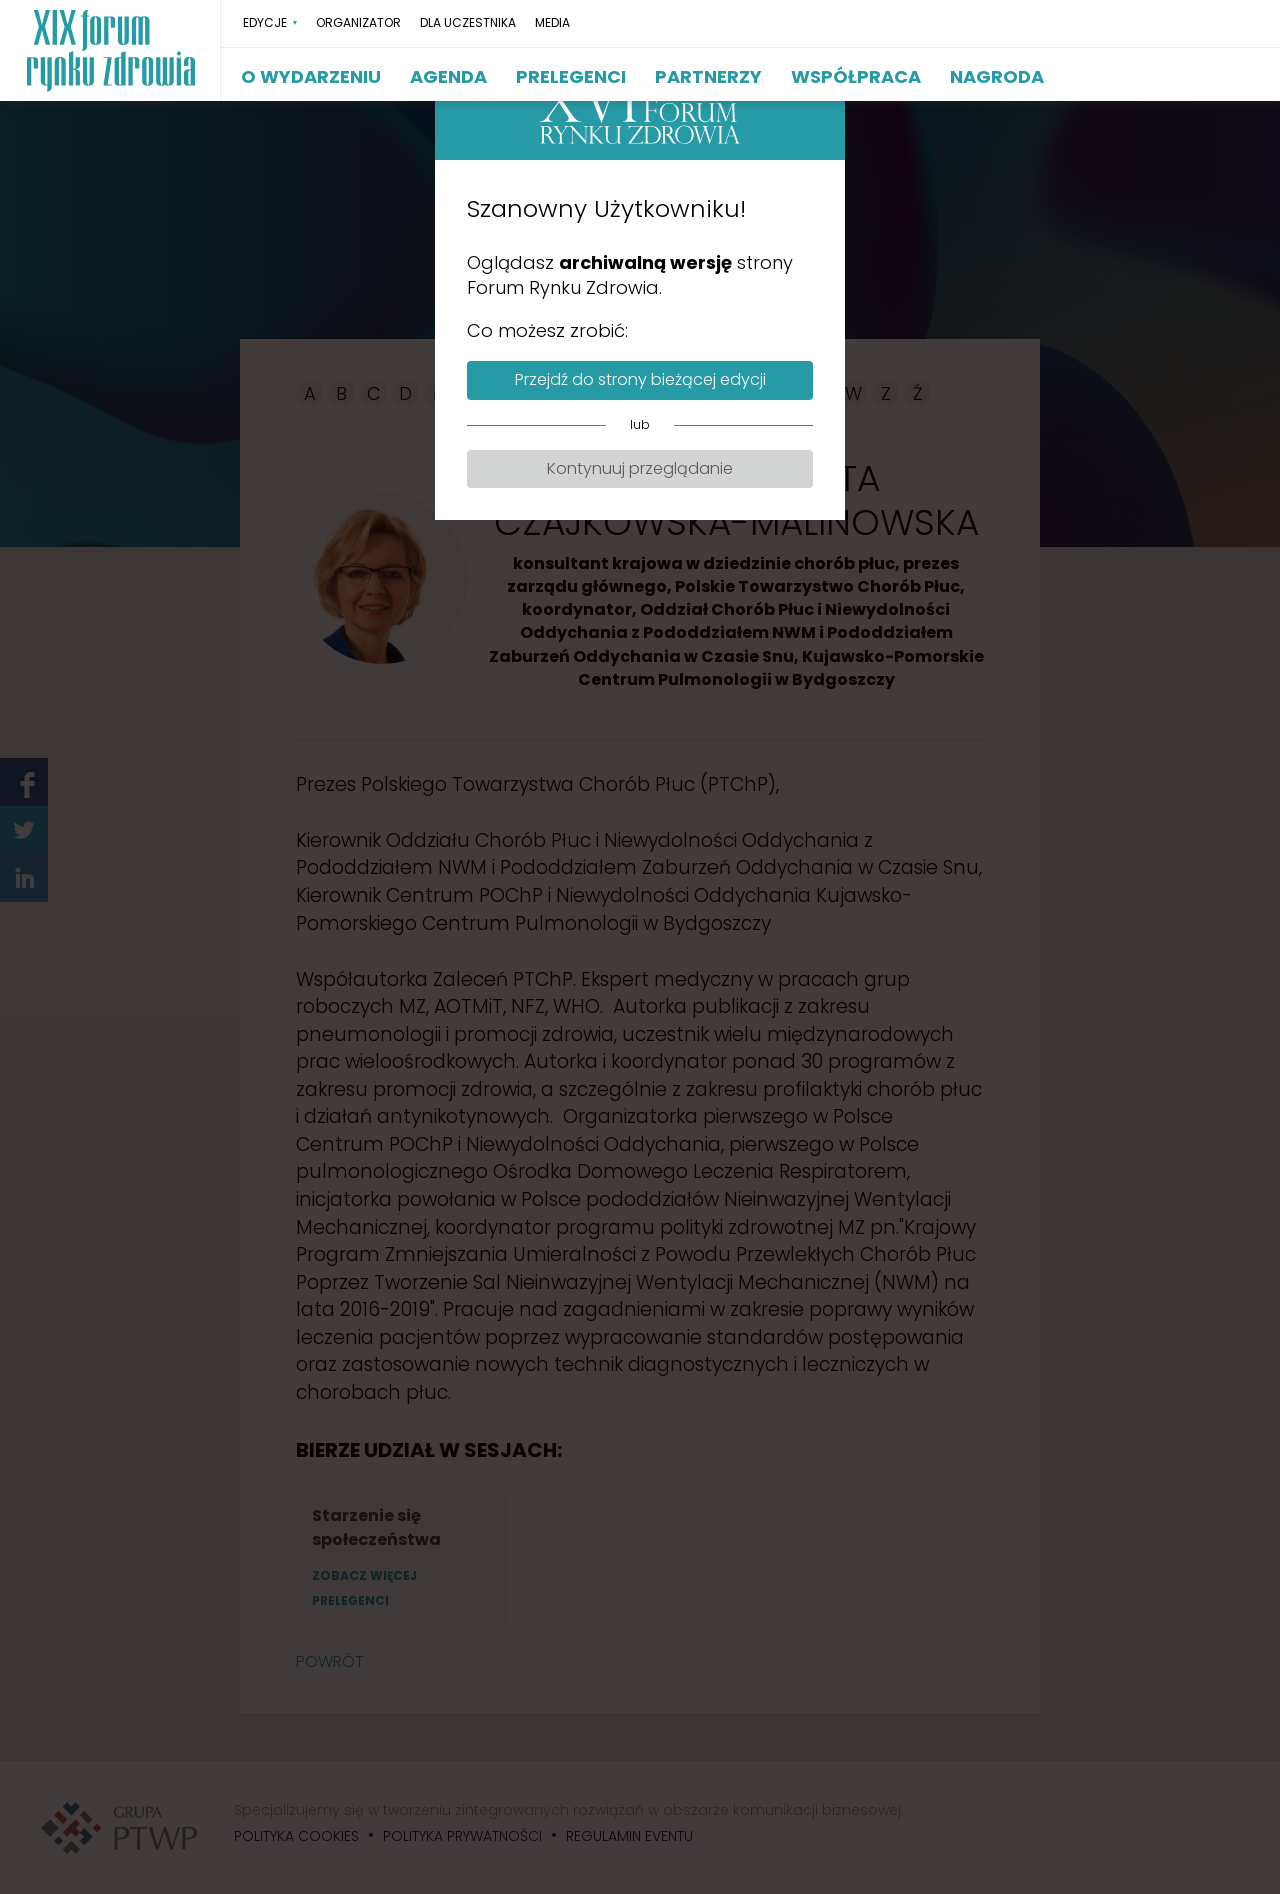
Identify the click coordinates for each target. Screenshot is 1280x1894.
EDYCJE (265, 23)
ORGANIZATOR (358, 23)
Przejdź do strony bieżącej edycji (640, 379)
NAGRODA (997, 76)
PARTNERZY (708, 76)
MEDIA (552, 23)
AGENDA (448, 76)
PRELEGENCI (571, 76)
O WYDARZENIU (311, 76)
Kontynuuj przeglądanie (640, 468)
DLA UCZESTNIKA (468, 23)
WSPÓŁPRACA (856, 76)
